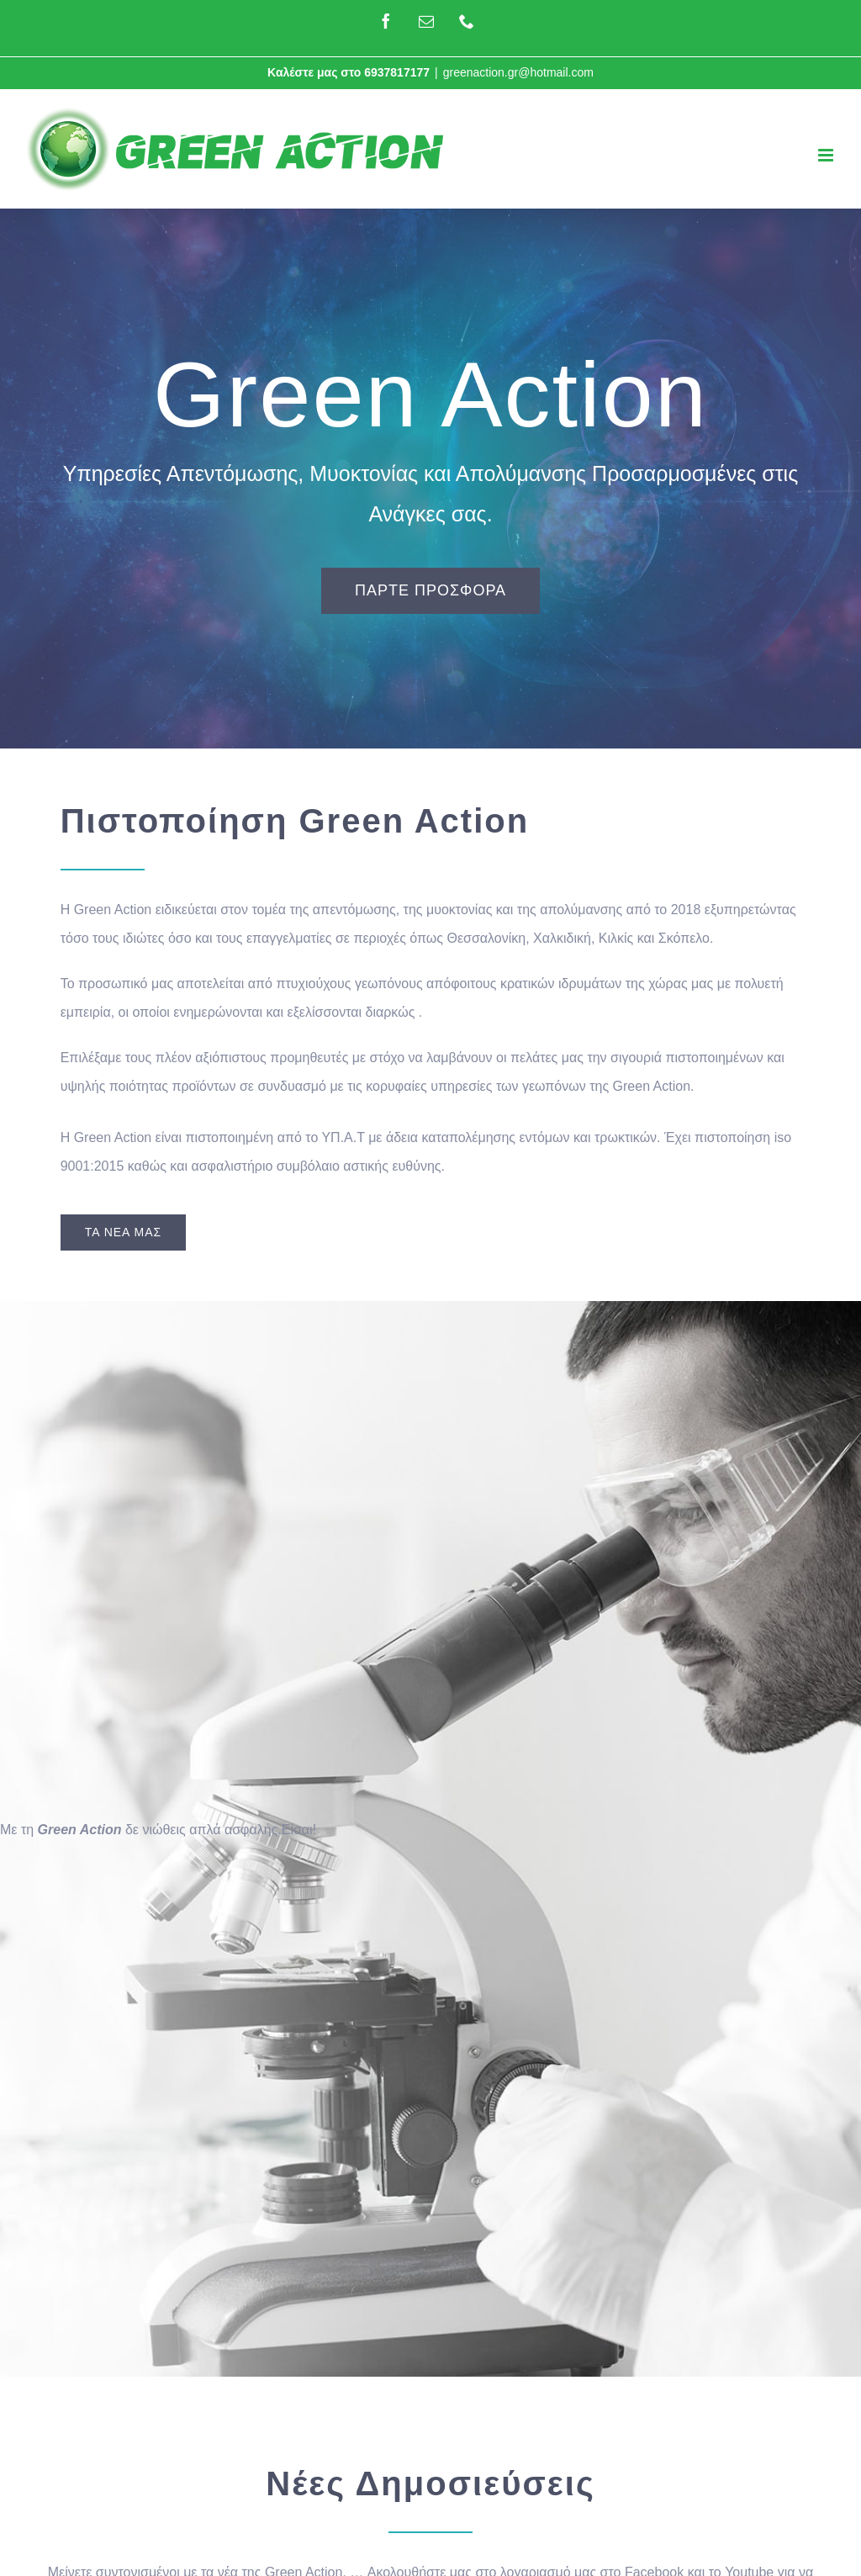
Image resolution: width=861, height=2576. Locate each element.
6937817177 (397, 72)
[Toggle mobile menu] (827, 155)
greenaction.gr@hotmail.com (518, 72)
